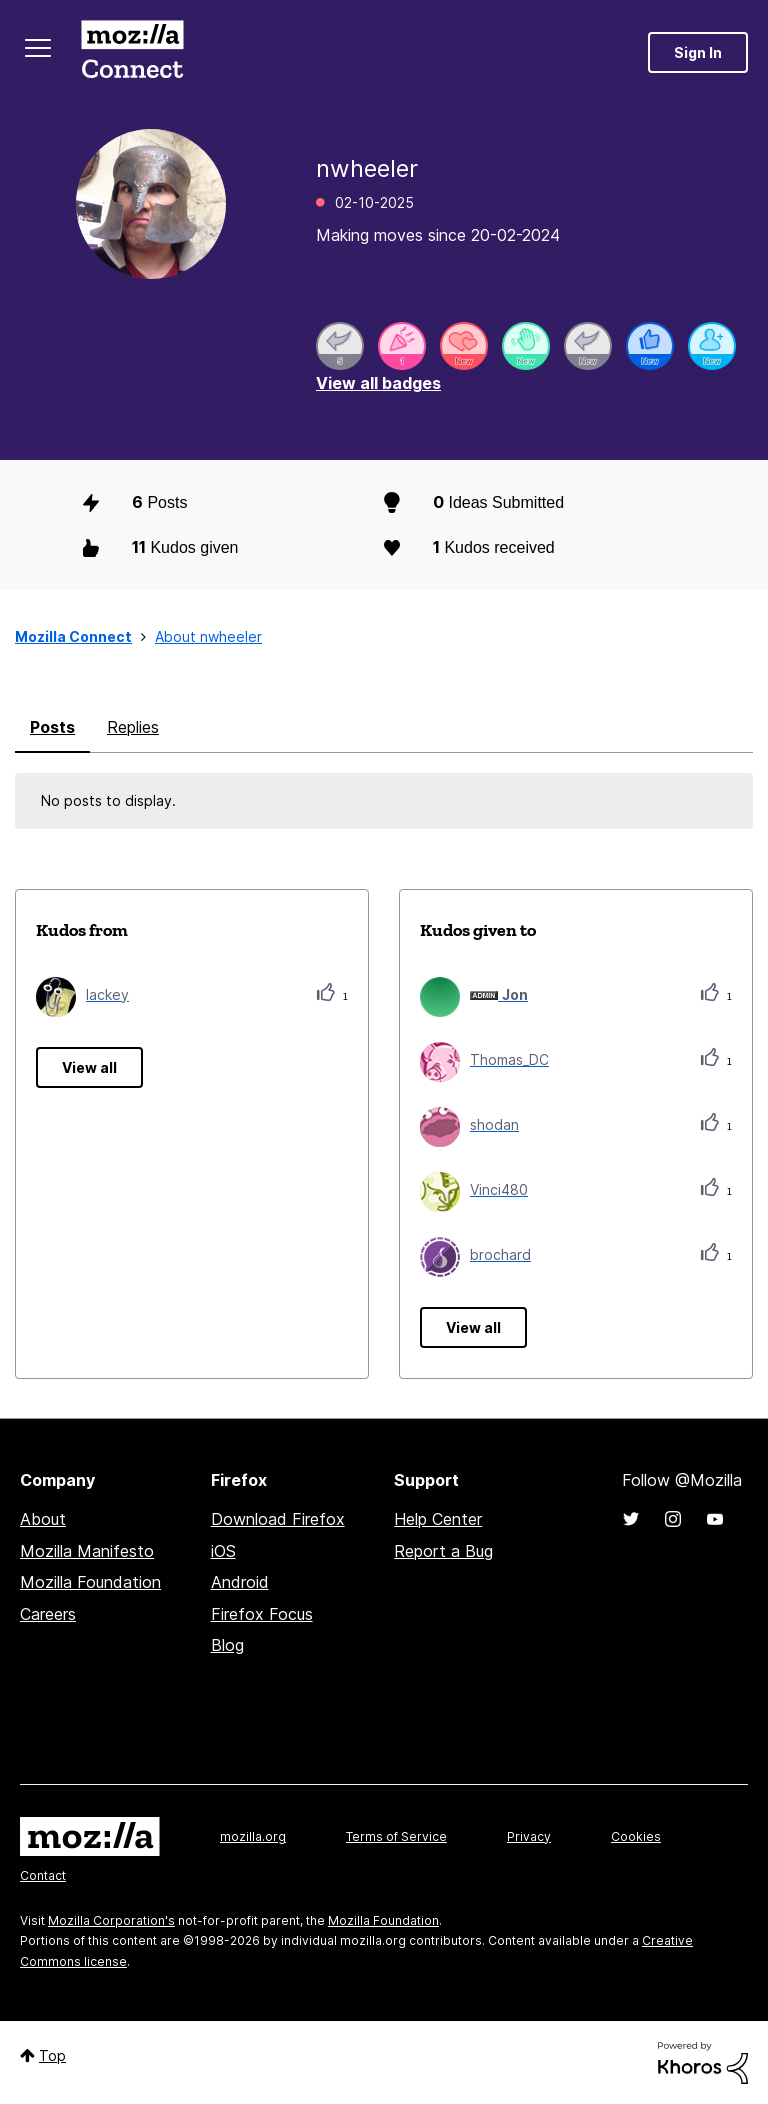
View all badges (378, 383)
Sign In (698, 52)
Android (240, 1582)
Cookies (636, 1836)
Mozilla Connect (132, 52)
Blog (227, 1645)
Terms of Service (396, 1836)
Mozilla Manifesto (87, 1551)
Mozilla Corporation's (111, 1920)
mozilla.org (253, 1836)
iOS (223, 1551)
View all (89, 1067)
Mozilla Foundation (90, 1582)
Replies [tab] (133, 727)
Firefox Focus (262, 1614)
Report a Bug (443, 1551)
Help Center (438, 1519)
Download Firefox (278, 1519)
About (43, 1519)
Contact (43, 1875)
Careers (48, 1614)
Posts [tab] (52, 727)
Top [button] (52, 2055)
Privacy (529, 1836)
